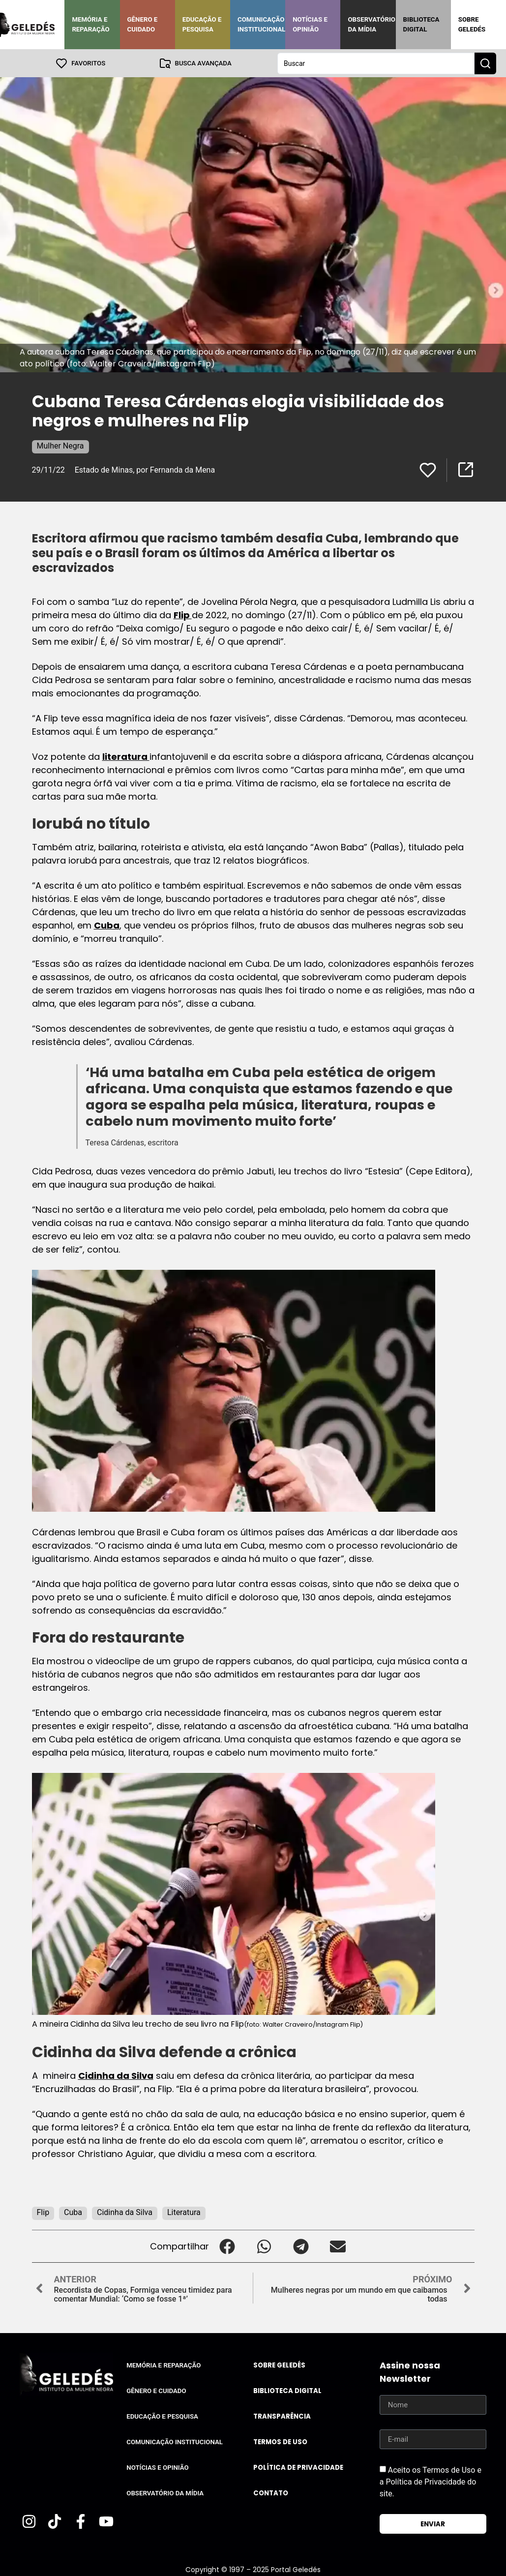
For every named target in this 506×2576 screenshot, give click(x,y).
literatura (125, 756)
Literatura (184, 2212)
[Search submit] (485, 63)
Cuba (106, 925)
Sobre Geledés (471, 24)
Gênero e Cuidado (142, 24)
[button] (227, 2246)
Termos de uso (280, 2441)
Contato (270, 2492)
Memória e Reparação (90, 24)
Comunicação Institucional (262, 24)
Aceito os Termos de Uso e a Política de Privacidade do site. (430, 2481)
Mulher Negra (60, 445)
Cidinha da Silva (115, 2075)
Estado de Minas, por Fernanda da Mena (145, 469)
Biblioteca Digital (421, 24)
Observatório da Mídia (371, 24)
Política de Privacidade (298, 2467)
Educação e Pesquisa (202, 24)
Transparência (282, 2416)
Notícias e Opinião (310, 24)
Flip (183, 614)
